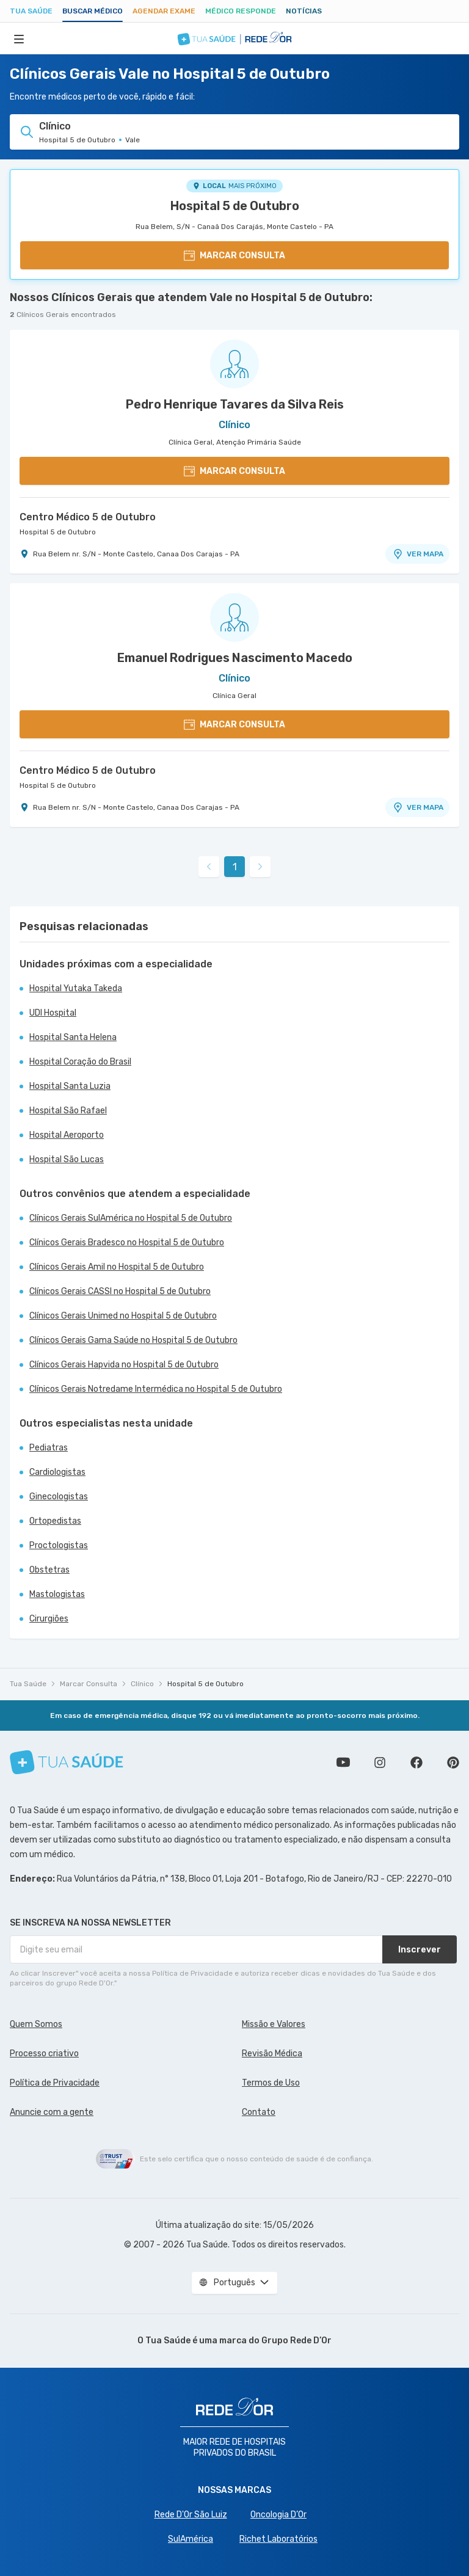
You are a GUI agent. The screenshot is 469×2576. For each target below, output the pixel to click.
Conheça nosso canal (343, 1762)
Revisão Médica (272, 2053)
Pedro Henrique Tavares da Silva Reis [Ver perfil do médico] (235, 404)
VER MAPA (417, 554)
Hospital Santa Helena (73, 1037)
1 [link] (235, 867)
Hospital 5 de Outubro (234, 205)
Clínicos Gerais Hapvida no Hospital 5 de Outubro (124, 1364)
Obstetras (49, 1570)
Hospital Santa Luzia (70, 1086)
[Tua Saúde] (66, 1762)
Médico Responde (240, 11)
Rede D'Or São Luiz (191, 2514)
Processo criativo (44, 2053)
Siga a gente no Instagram (380, 1762)
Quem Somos (36, 2024)
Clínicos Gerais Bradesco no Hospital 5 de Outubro (126, 1242)
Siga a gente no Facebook (416, 1762)
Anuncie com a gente (51, 2112)
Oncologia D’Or (278, 2514)
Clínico (142, 1683)
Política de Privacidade (55, 2083)
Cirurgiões (48, 1619)
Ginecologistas (58, 1496)
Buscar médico (92, 11)
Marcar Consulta (88, 1683)
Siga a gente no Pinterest (453, 1762)
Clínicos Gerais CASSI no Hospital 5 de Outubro (120, 1291)
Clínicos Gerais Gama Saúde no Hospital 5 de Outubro (133, 1340)
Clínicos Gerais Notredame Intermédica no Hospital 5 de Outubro (155, 1389)
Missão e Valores (273, 2024)
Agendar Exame (164, 11)
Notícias (304, 11)
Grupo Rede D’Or (296, 2340)
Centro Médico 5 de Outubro (88, 517)
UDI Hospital (52, 1013)
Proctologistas (58, 1545)
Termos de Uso (271, 2083)
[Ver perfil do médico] (234, 364)
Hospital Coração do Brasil (80, 1062)
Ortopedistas (55, 1521)
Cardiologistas (57, 1472)
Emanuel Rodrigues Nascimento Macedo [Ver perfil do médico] (234, 657)
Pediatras (48, 1448)
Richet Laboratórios (278, 2539)
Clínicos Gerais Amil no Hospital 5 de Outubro (116, 1267)
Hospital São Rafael (68, 1110)
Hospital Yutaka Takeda (75, 988)
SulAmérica (190, 2539)
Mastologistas (57, 1594)
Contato (258, 2112)
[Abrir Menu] (19, 38)
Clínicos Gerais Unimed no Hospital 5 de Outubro (123, 1316)
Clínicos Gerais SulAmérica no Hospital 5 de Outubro (130, 1218)
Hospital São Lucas (66, 1159)
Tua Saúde (31, 11)
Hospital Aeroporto (66, 1135)
